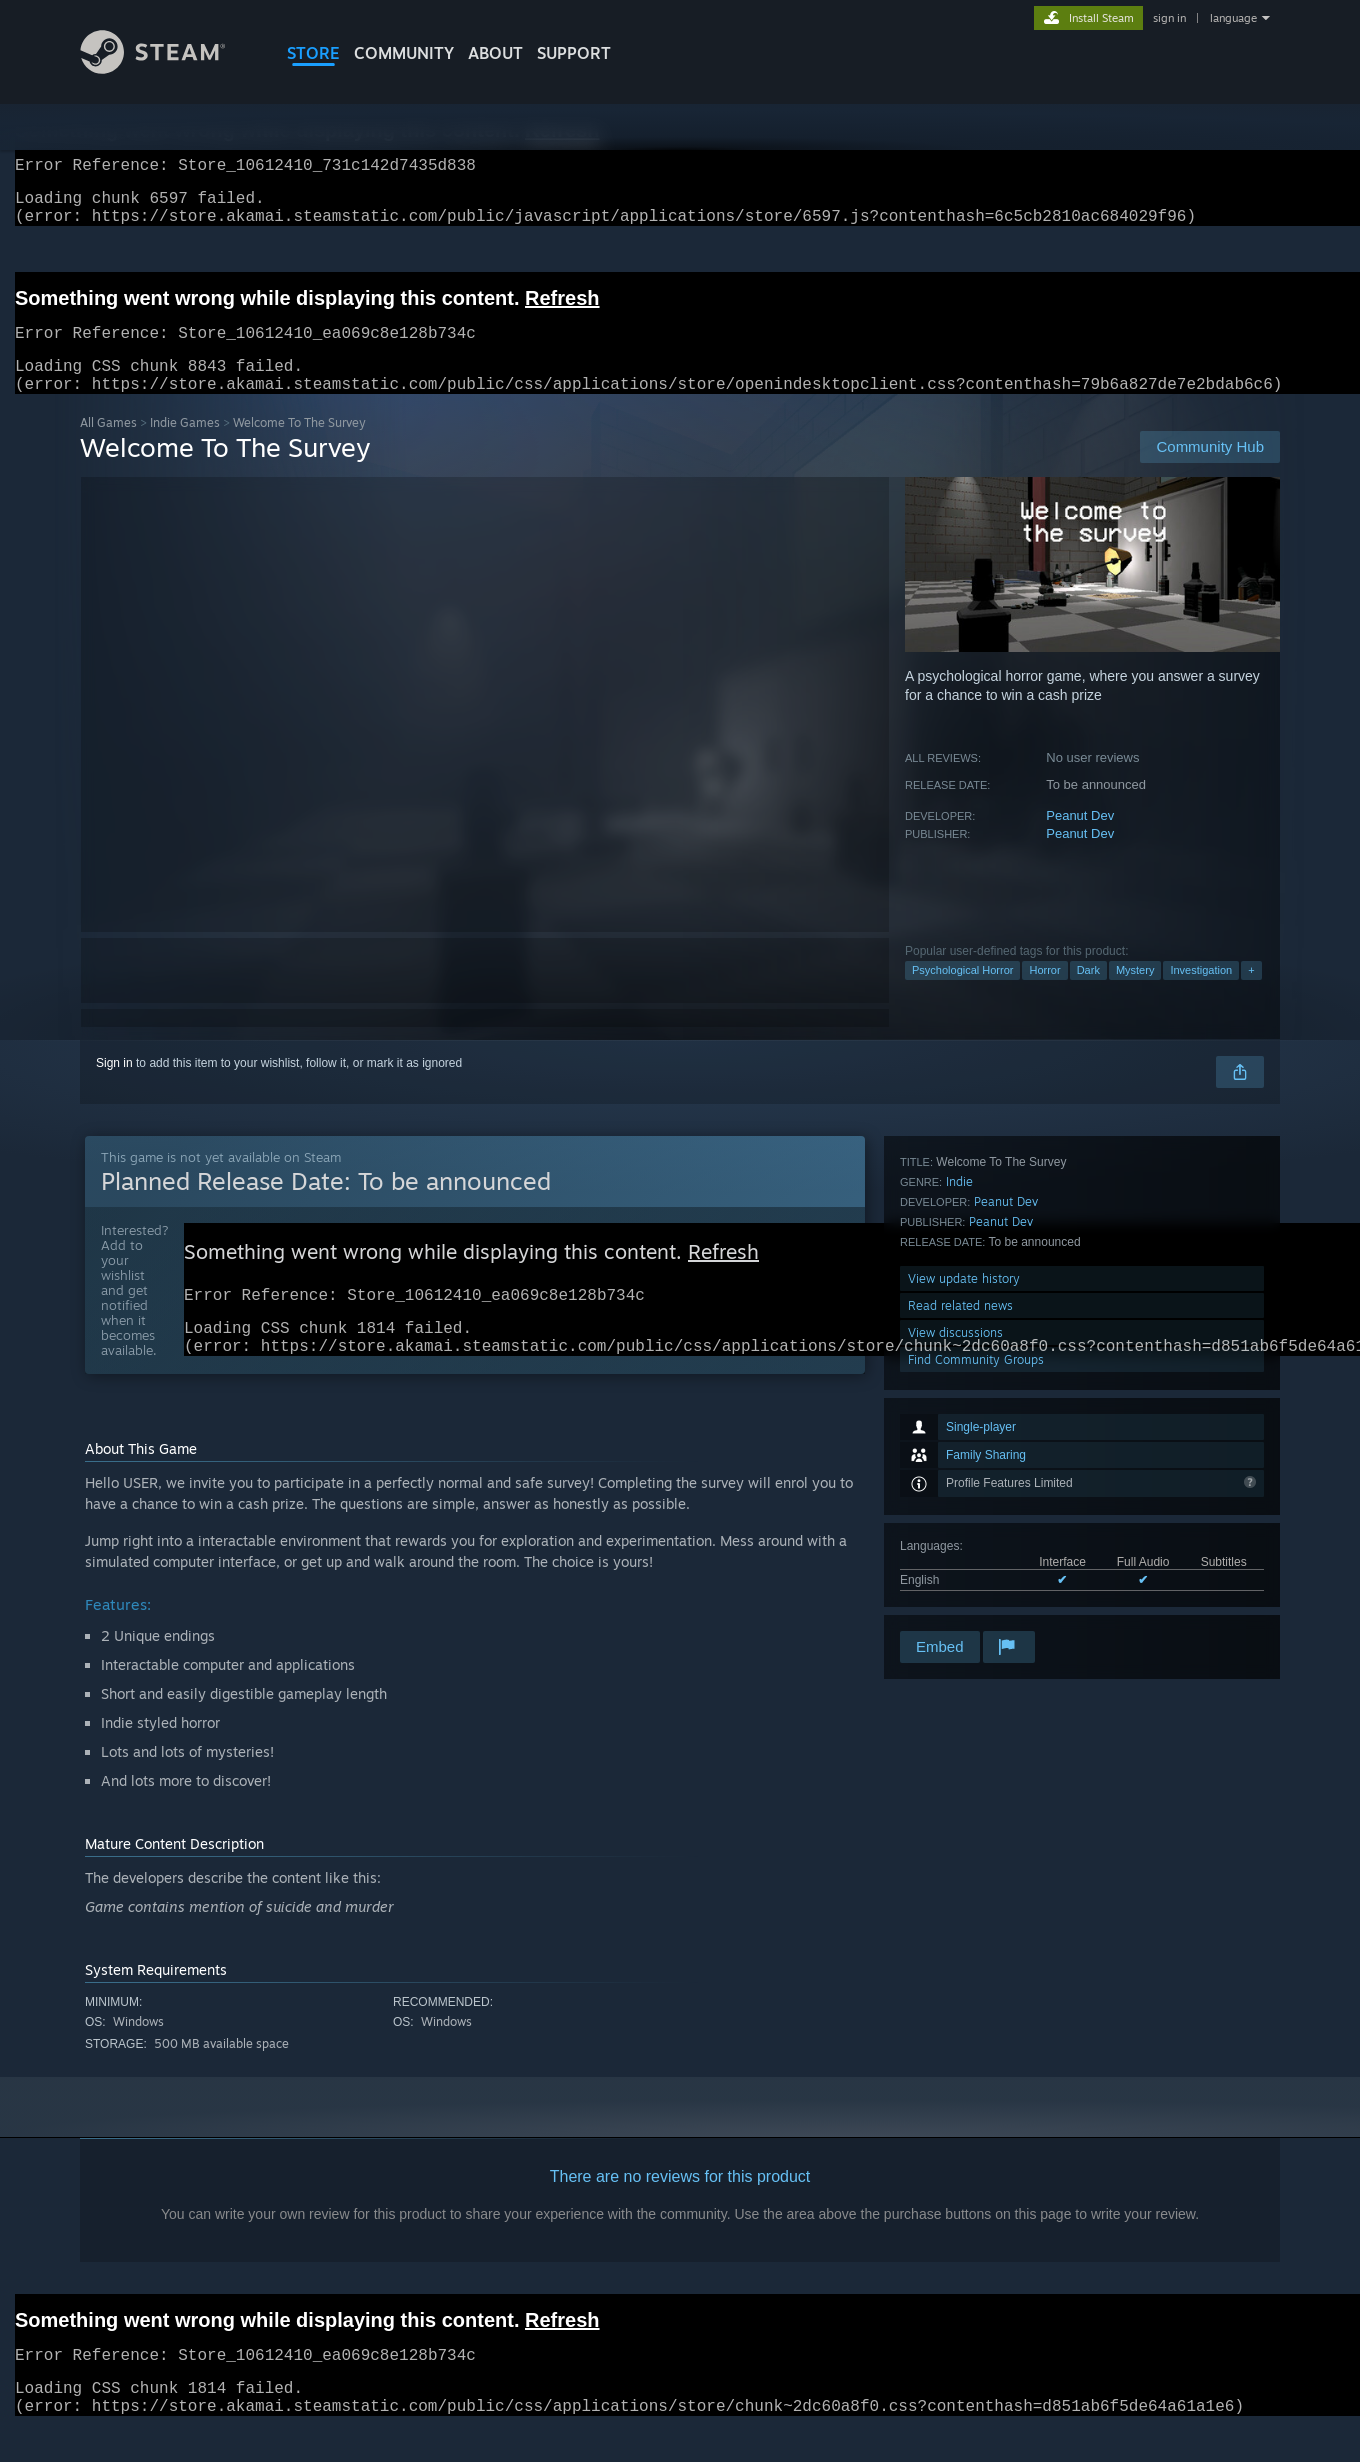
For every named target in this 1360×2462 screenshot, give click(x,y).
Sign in (114, 1087)
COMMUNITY (404, 53)
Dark (1088, 994)
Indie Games (185, 446)
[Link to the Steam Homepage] (168, 68)
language (1233, 18)
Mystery (1135, 994)
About (495, 53)
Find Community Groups (976, 1600)
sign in (1169, 18)
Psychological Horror (962, 994)
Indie (959, 1422)
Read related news (960, 1546)
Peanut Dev (1080, 839)
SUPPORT (574, 53)
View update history (964, 1519)
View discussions (955, 1573)
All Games (108, 446)
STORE (313, 53)
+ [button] (1251, 994)
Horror (1044, 994)
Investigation (1201, 994)
